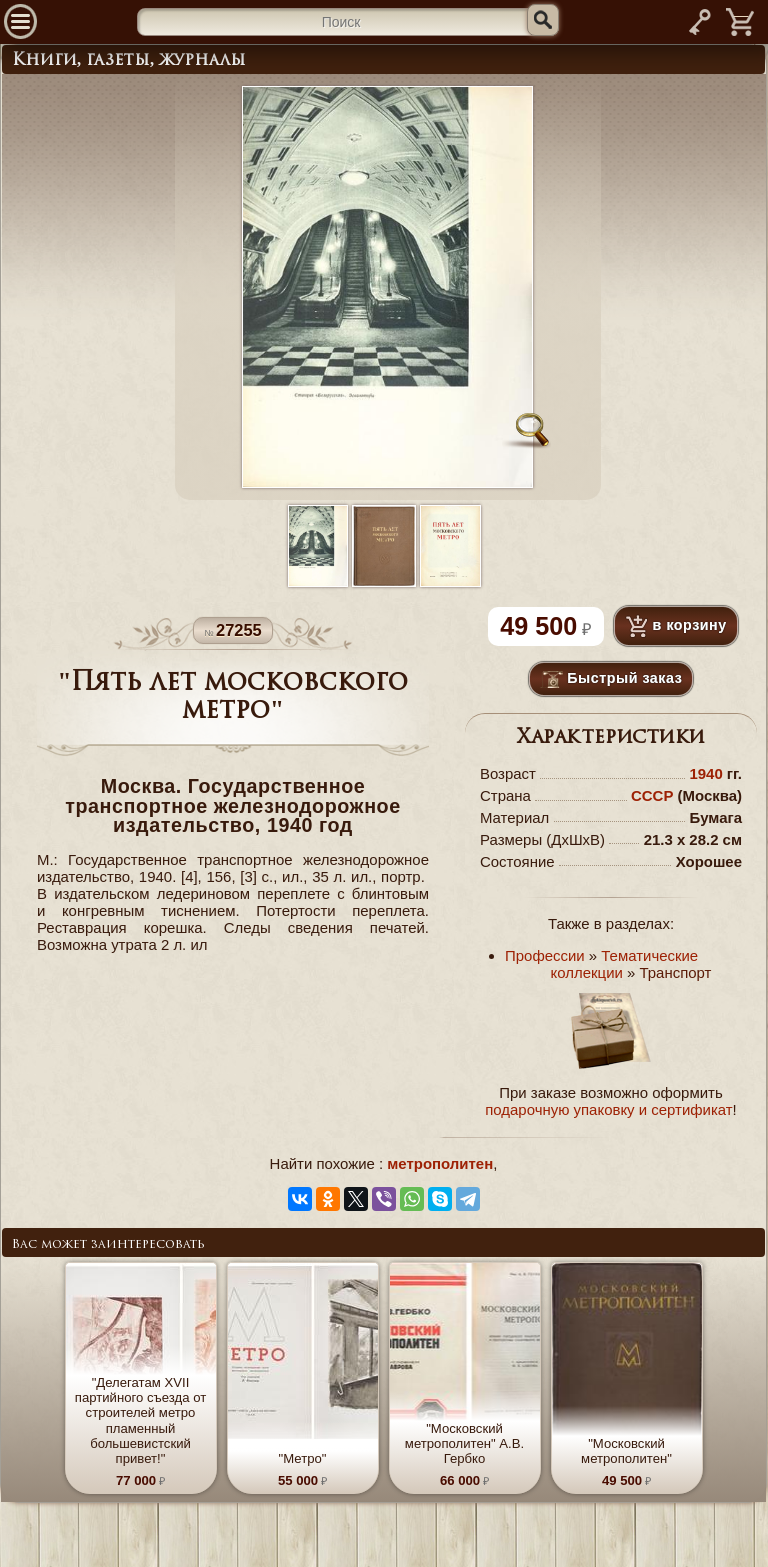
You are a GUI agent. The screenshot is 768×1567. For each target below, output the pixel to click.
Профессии (545, 955)
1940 (705, 773)
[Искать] (543, 20)
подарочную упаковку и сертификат (608, 1109)
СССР (652, 795)
